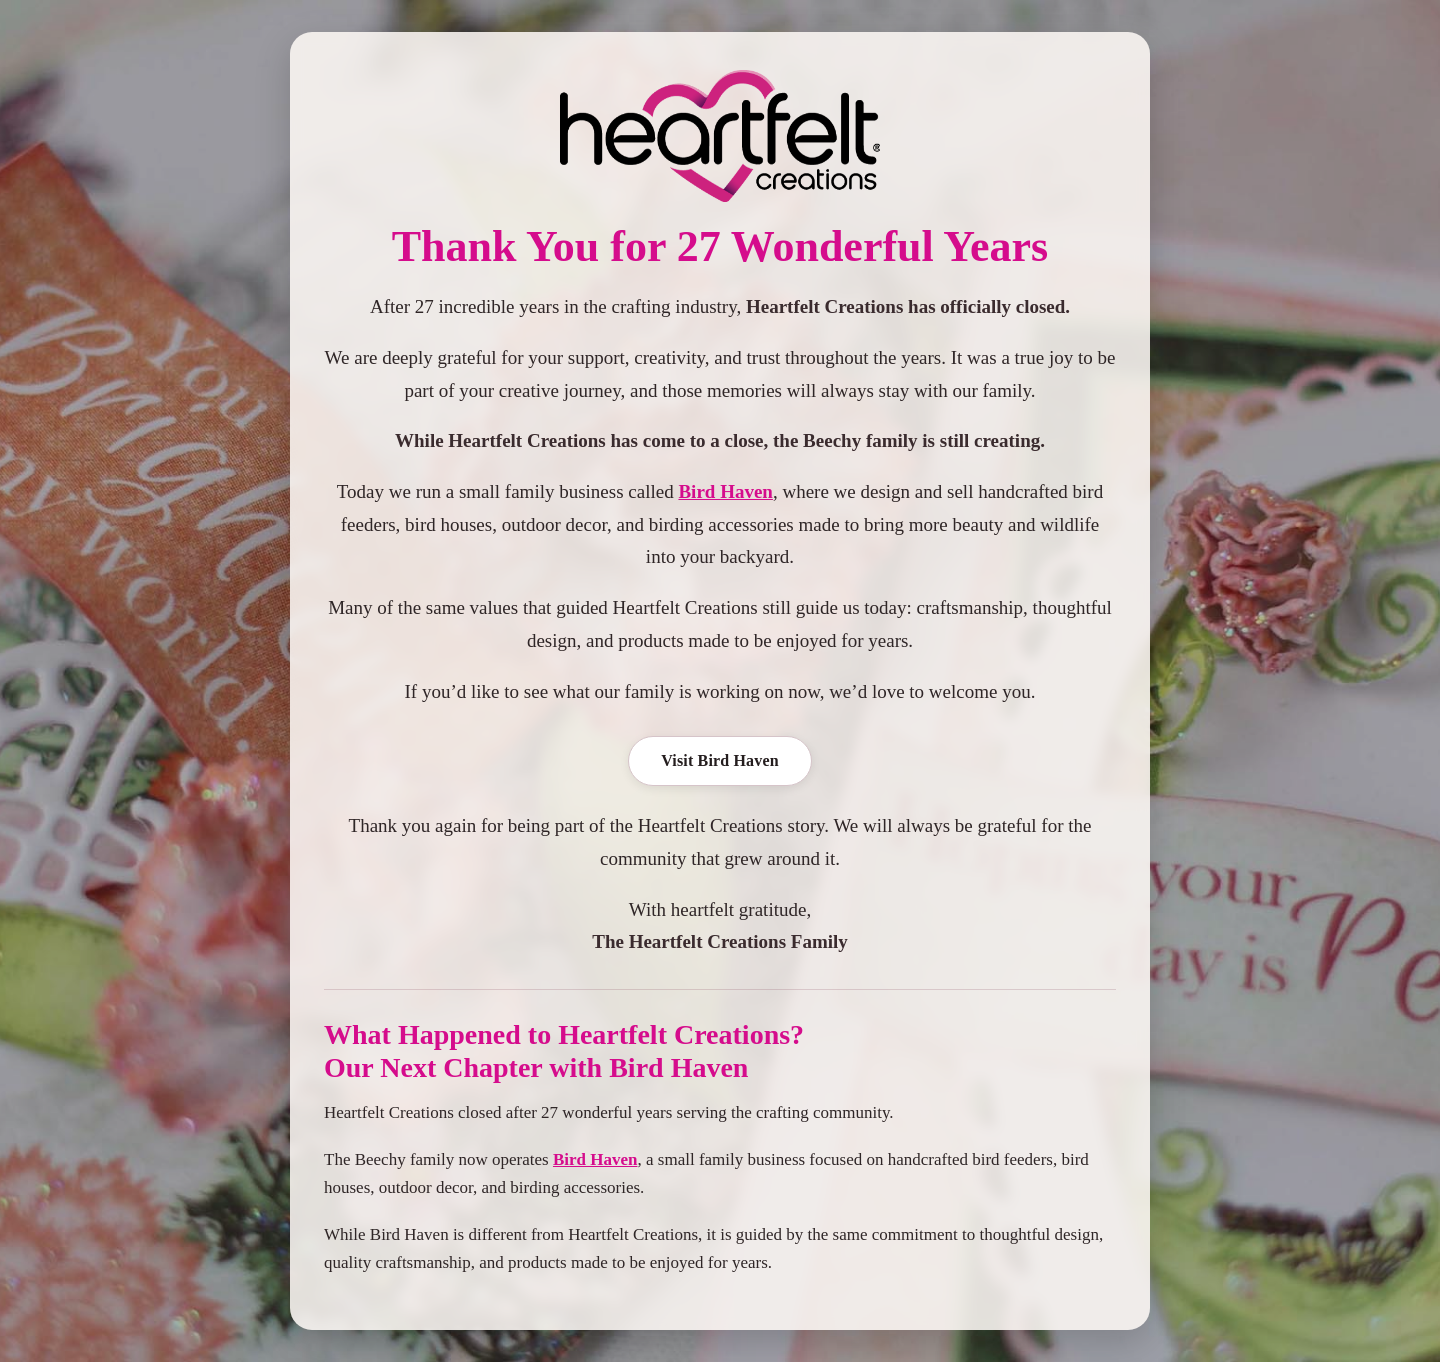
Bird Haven (725, 491)
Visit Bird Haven (720, 760)
